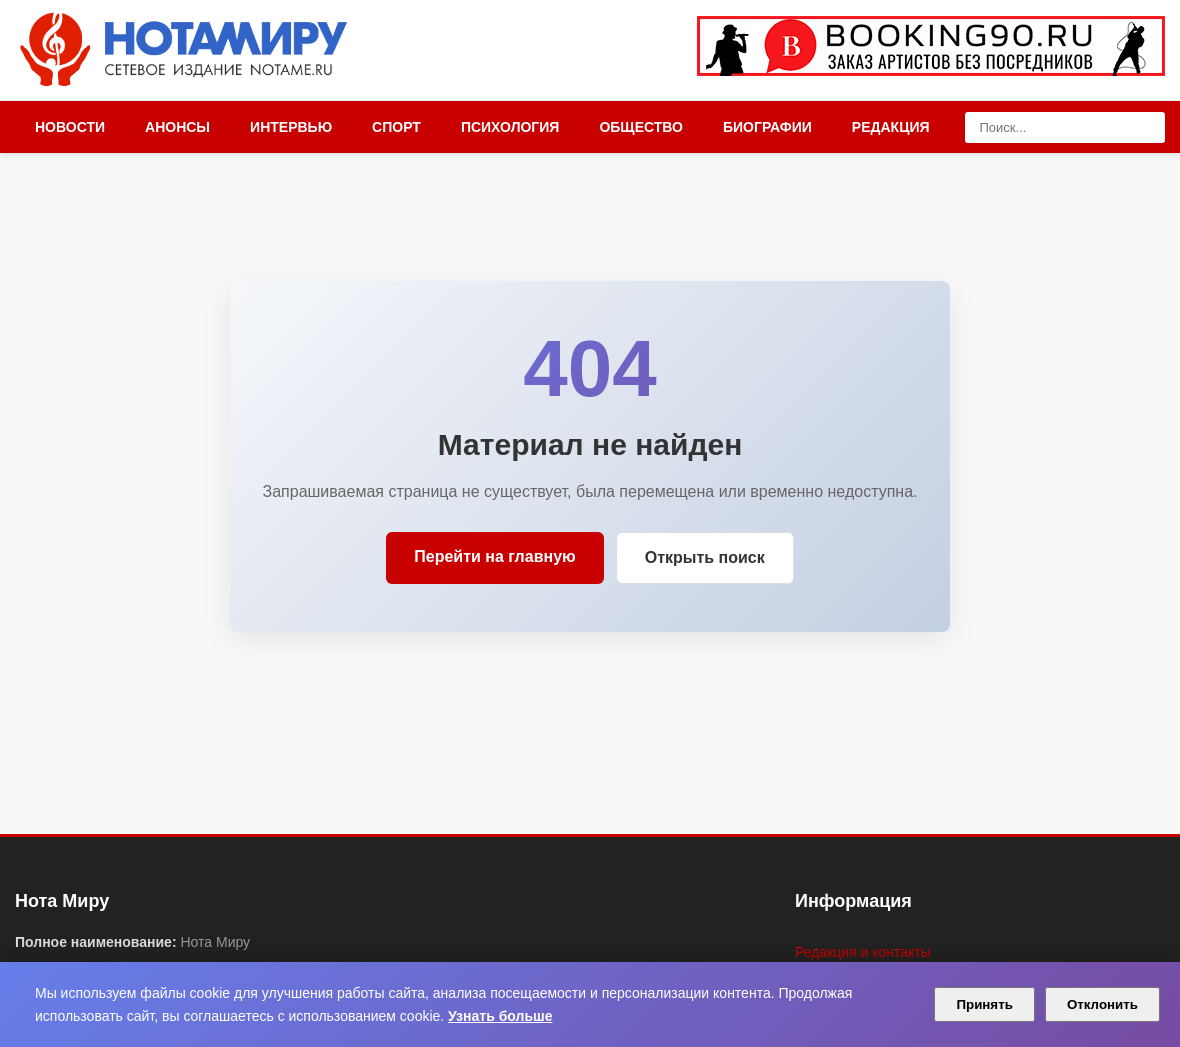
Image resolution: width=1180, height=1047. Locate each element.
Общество (641, 127)
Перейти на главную (494, 556)
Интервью (291, 127)
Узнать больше (500, 1016)
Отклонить (1102, 1004)
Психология (510, 127)
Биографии (767, 127)
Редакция (891, 127)
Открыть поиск (705, 557)
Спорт (396, 127)
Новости (70, 127)
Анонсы (177, 127)
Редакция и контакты (863, 952)
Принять (984, 1004)
